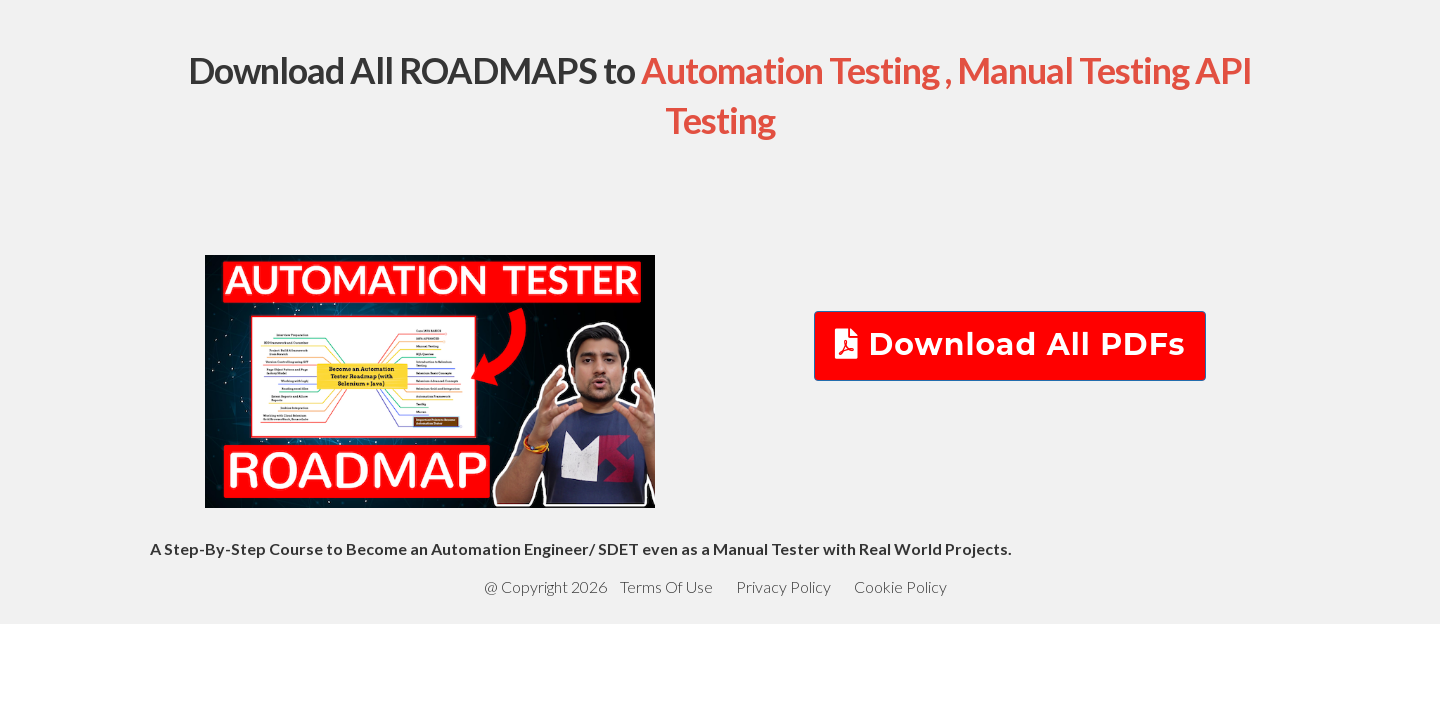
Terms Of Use (666, 586)
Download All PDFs (1010, 344)
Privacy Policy (783, 586)
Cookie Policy (900, 586)
